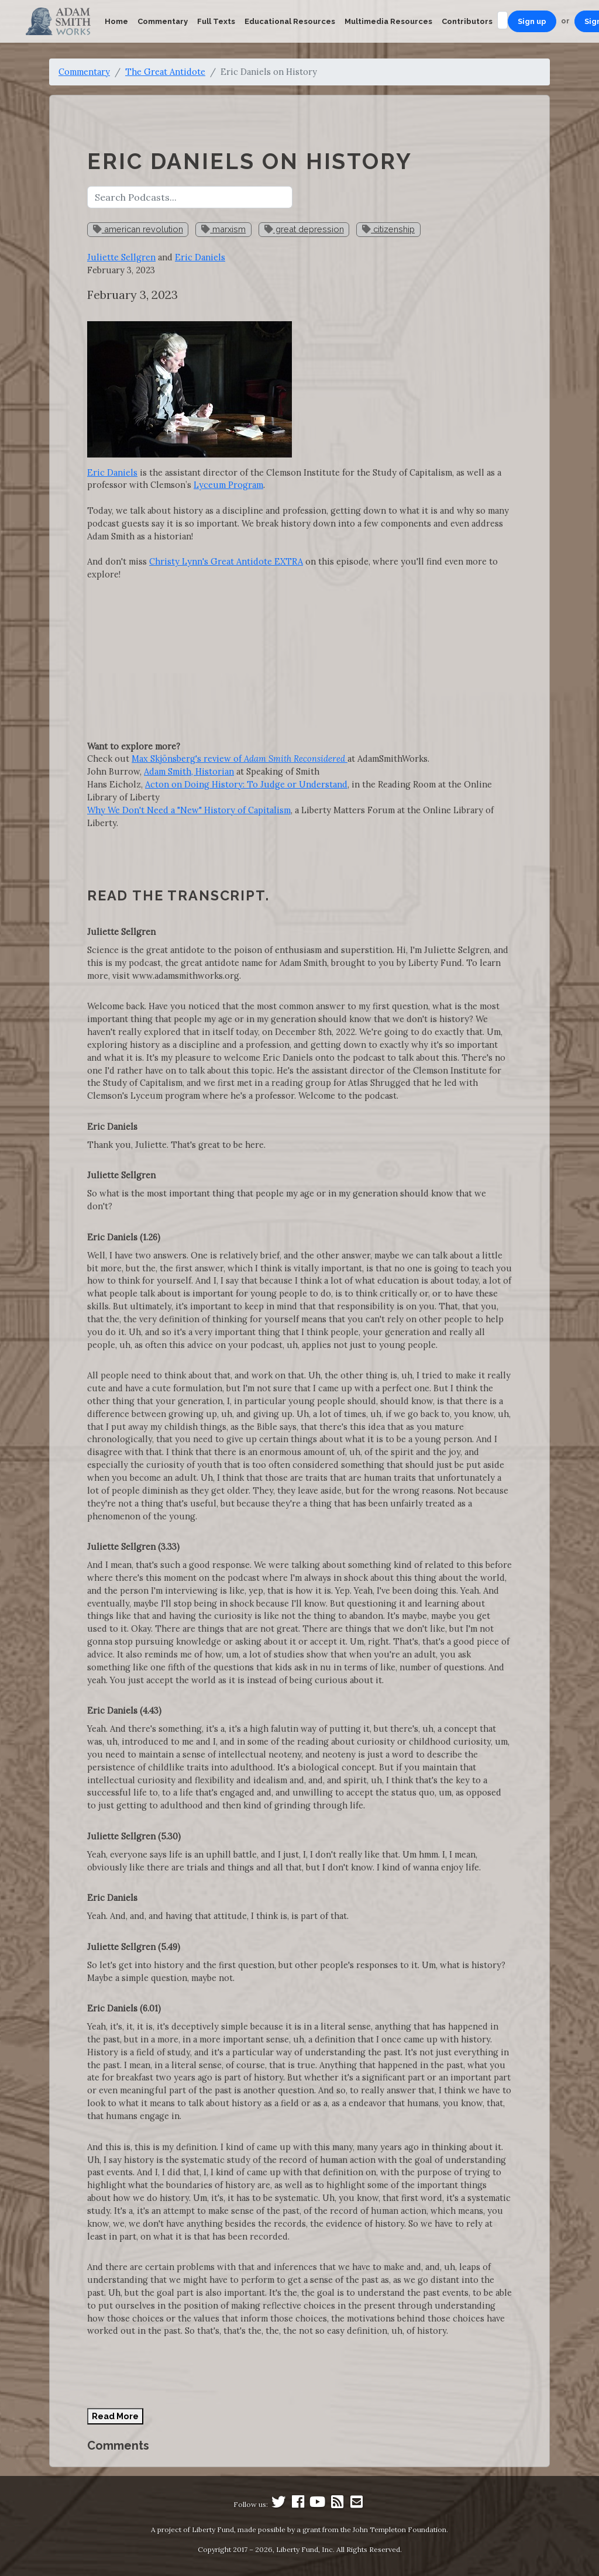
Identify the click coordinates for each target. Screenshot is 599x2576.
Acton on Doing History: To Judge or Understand (246, 784)
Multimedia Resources (388, 21)
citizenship (388, 229)
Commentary (162, 21)
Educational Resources (290, 21)
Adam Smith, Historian (189, 771)
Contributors (467, 21)
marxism (223, 229)
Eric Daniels (200, 257)
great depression (304, 229)
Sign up (532, 21)
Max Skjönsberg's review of (239, 758)
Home (116, 21)
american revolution (138, 229)
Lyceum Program (228, 484)
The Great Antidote (165, 71)
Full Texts (216, 21)
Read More (115, 2416)
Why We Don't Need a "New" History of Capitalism (189, 810)
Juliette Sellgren (121, 257)
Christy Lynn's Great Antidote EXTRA (226, 561)
